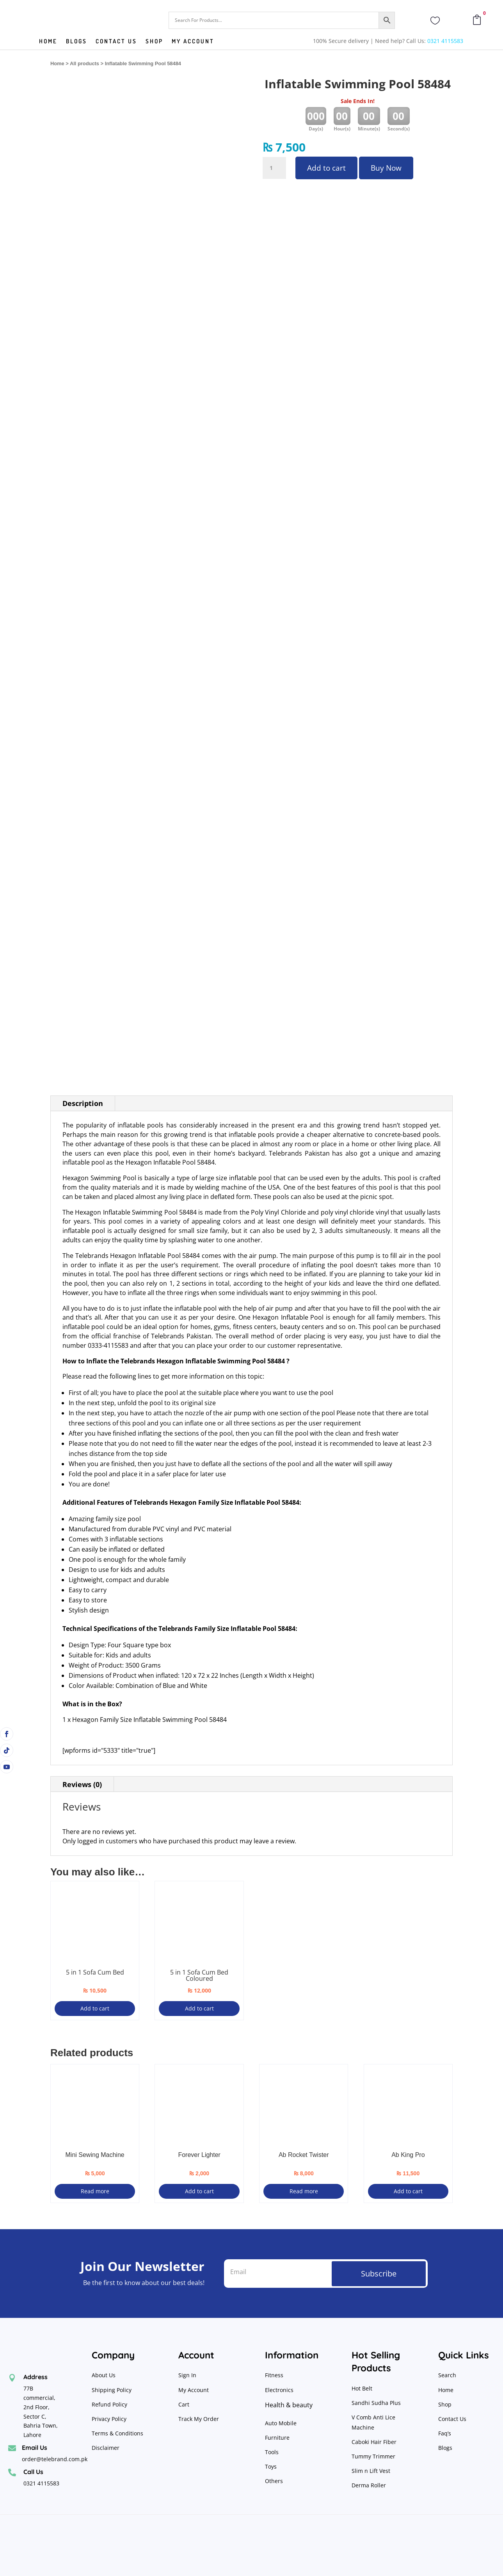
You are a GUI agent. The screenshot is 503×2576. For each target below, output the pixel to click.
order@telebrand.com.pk (54, 2459)
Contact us (116, 42)
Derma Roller (369, 2485)
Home (48, 42)
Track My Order (198, 2419)
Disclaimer (105, 2447)
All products (84, 63)
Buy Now (386, 168)
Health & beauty (289, 2405)
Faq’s (444, 2433)
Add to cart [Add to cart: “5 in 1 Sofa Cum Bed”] (94, 2008)
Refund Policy (110, 2404)
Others (274, 2481)
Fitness (274, 2375)
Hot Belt (362, 2388)
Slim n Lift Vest (371, 2470)
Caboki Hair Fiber (374, 2442)
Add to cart (326, 168)
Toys (271, 2466)
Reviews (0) (82, 1784)
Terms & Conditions (117, 2433)
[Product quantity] (274, 168)
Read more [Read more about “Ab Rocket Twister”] (304, 2191)
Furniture (277, 2437)
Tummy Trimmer (373, 2456)
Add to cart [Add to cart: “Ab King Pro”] (408, 2191)
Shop (154, 42)
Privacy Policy (110, 2419)
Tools (272, 2452)
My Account (193, 42)
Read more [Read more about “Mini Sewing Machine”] (95, 2191)
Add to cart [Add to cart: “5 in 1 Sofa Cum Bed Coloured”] (199, 2008)
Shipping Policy (112, 2390)
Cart (183, 2404)
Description (82, 1103)
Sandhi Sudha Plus (376, 2403)
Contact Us (452, 2419)
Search (447, 2375)
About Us (104, 2375)
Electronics (279, 2390)
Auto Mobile (281, 2423)
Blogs (76, 42)
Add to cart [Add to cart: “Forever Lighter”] (199, 2191)
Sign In (187, 2375)
